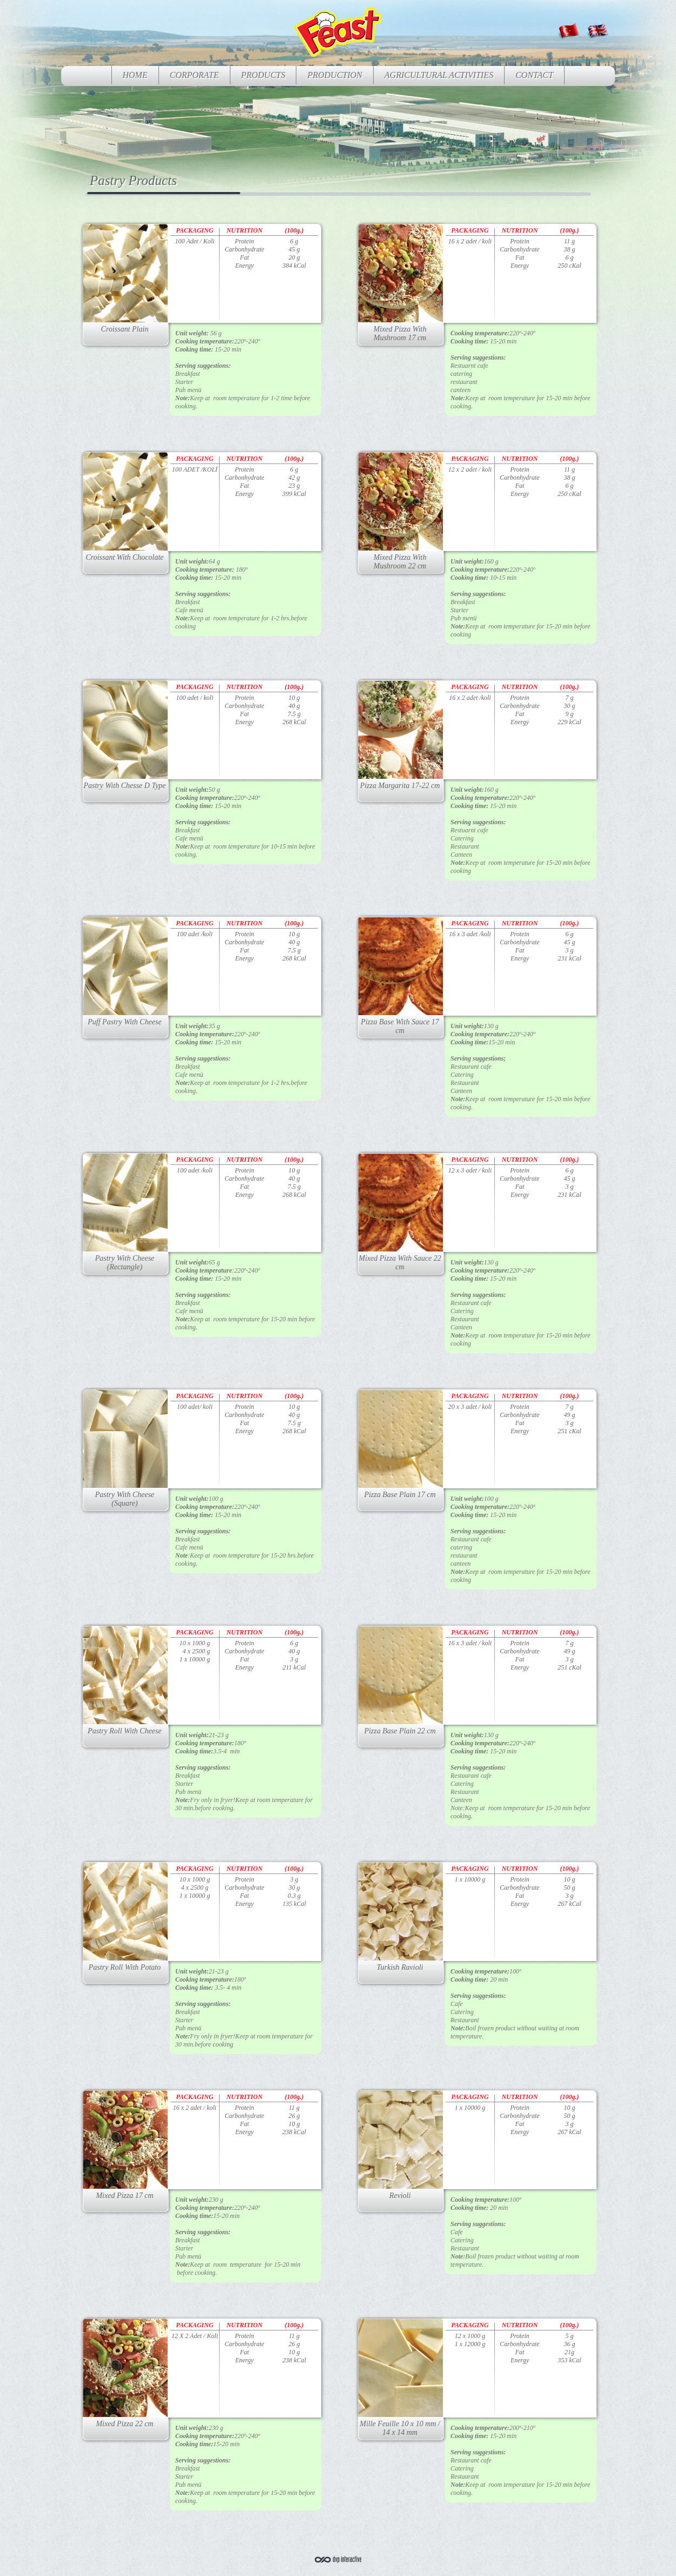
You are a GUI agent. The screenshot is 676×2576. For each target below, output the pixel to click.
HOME (135, 75)
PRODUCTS (263, 75)
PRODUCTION (334, 75)
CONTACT (534, 75)
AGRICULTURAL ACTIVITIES (439, 75)
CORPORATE (194, 75)
